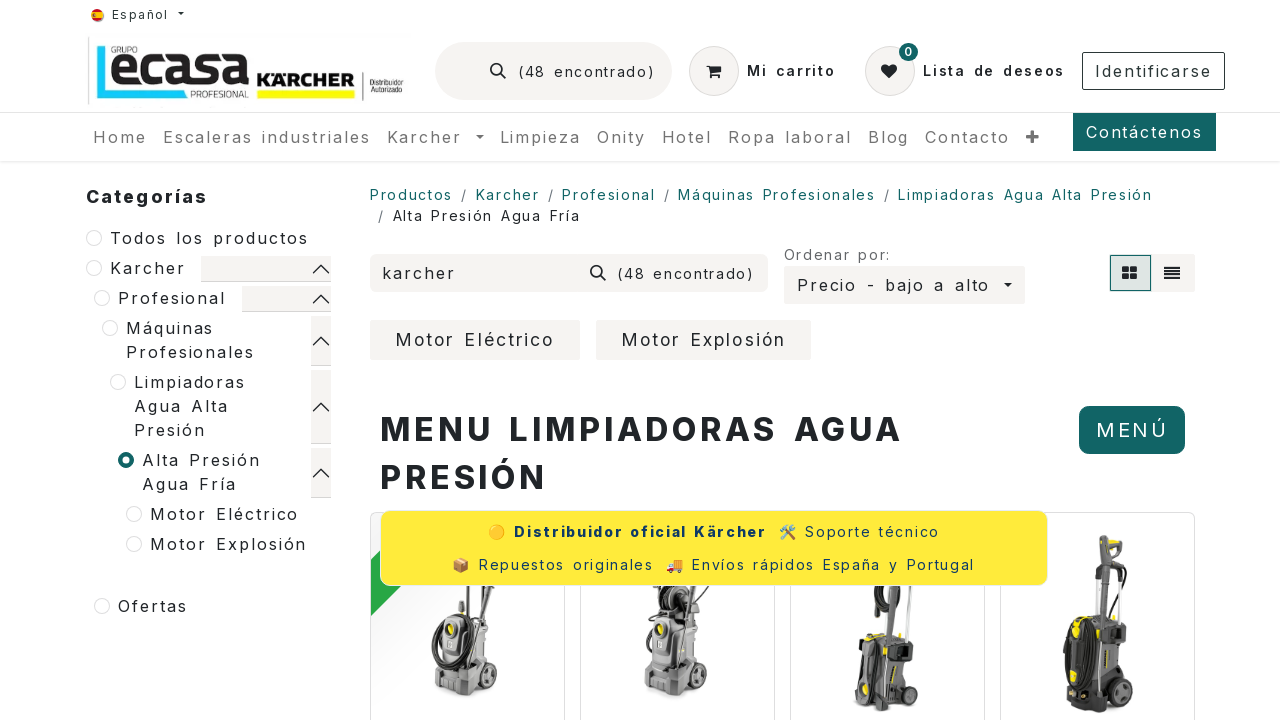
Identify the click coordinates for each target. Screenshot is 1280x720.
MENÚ (1132, 430)
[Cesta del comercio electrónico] (762, 71)
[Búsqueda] (572, 71)
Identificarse (1153, 71)
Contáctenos (1144, 132)
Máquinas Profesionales (190, 340)
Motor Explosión (228, 544)
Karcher (147, 268)
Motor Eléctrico (224, 514)
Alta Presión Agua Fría (201, 472)
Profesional (172, 298)
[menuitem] (120, 137)
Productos (411, 194)
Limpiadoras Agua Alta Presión (190, 406)
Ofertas (152, 606)
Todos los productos (209, 238)
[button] (904, 285)
